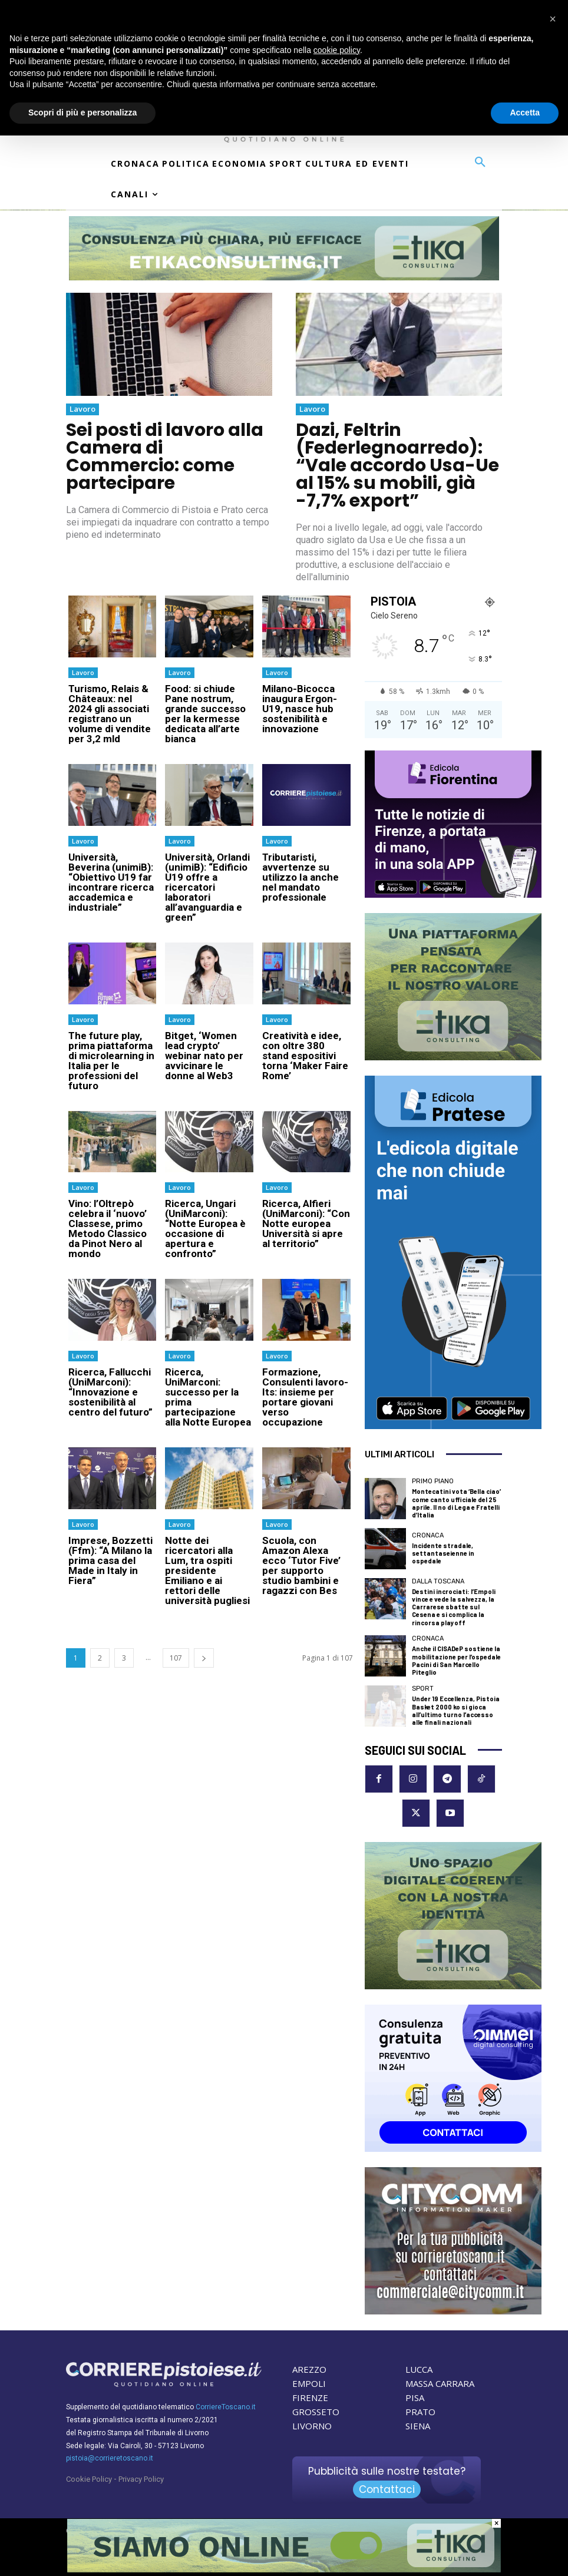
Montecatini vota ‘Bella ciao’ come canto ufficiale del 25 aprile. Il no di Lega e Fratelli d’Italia (456, 1503)
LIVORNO (312, 2426)
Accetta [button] (525, 112)
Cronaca (428, 1535)
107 (176, 1658)
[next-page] (204, 1658)
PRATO (420, 2412)
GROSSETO (315, 2412)
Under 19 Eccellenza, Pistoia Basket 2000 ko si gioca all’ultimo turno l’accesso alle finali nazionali (456, 1710)
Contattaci (387, 2489)
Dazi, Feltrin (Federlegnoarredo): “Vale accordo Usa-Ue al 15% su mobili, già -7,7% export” (397, 465)
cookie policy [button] (336, 50)
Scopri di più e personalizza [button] (82, 112)
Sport (423, 1688)
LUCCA (418, 2369)
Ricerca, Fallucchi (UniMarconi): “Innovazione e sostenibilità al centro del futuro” (110, 1392)
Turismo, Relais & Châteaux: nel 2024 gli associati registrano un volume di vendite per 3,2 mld (109, 714)
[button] (480, 162)
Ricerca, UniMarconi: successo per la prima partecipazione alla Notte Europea (208, 1397)
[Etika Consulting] (284, 2569)
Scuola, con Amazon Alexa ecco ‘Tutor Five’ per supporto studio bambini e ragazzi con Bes (301, 1565)
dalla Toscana (438, 1581)
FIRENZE (310, 2397)
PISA (414, 2397)
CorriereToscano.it (226, 2407)
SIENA (417, 2426)
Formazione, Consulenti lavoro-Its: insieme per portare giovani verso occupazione (305, 1397)
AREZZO (309, 2369)
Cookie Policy (89, 2479)
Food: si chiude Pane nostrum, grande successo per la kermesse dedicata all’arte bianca (205, 714)
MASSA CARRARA (439, 2383)
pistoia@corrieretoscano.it (109, 2458)
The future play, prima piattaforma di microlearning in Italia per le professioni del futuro (111, 1061)
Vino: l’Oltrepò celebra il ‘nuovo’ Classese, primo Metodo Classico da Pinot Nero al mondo (107, 1228)
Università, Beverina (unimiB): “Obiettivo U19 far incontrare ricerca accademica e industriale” (111, 882)
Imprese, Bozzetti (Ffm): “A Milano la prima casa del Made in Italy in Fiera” (110, 1560)
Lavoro (82, 409)
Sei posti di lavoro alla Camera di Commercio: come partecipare (164, 456)
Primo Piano (433, 1481)
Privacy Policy (141, 2479)
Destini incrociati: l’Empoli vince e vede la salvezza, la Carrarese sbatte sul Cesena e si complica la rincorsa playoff (454, 1607)
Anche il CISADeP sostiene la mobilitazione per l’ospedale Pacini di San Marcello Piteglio (456, 1660)
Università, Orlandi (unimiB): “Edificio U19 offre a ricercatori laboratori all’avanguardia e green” (207, 887)
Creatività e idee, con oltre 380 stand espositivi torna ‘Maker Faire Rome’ (305, 1056)
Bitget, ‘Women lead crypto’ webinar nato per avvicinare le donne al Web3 (204, 1056)
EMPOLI (309, 2383)
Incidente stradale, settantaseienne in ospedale (443, 1553)
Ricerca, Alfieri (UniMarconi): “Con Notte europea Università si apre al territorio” (306, 1223)
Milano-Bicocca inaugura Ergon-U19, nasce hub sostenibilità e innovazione (299, 709)
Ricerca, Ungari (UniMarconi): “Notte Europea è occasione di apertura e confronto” (205, 1228)
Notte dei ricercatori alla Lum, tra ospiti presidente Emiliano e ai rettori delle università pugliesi (207, 1570)
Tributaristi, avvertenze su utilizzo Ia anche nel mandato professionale (300, 877)
